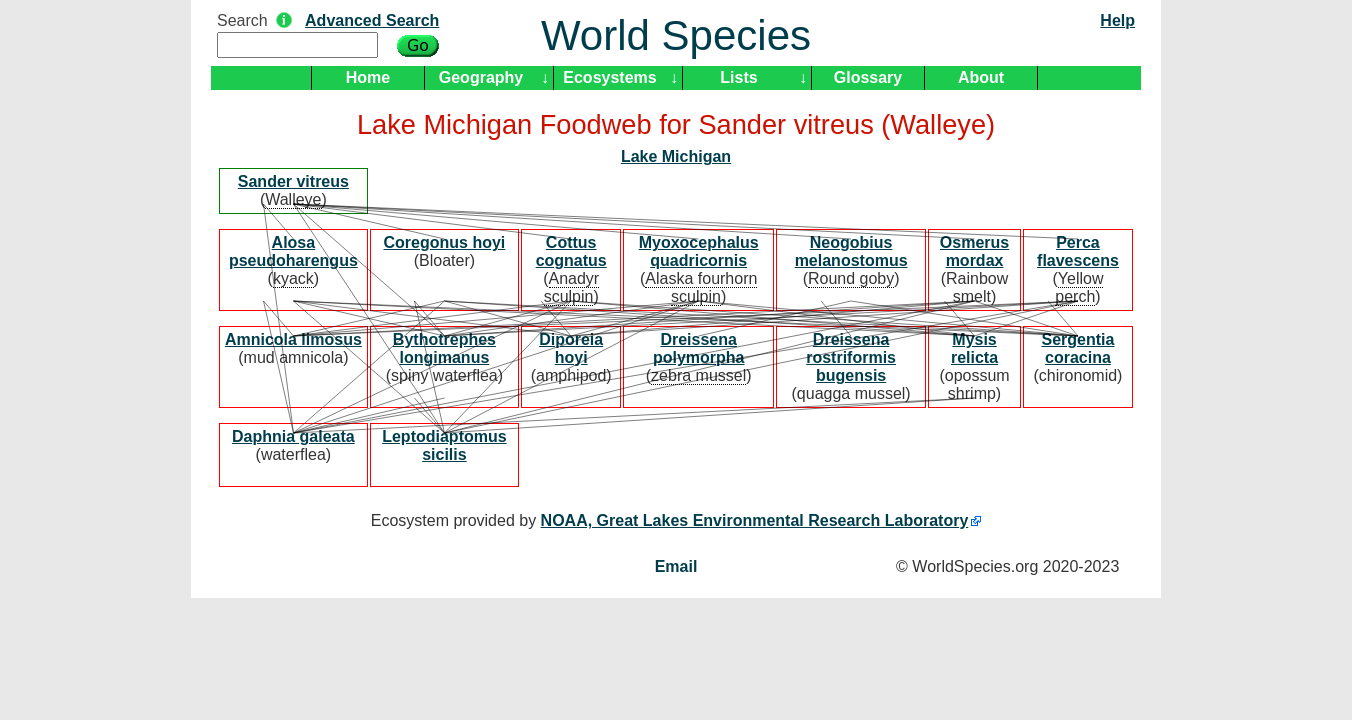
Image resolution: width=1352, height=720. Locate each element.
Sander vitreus (293, 181)
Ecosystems (609, 77)
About (981, 77)
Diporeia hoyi (571, 348)
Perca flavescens (1078, 251)
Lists (738, 77)
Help (1117, 20)
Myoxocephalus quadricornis (699, 251)
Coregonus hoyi (445, 242)
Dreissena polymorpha (699, 348)
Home (368, 77)
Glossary (868, 77)
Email (676, 566)
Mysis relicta (974, 348)
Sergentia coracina (1078, 348)
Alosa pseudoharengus (293, 251)
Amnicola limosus (293, 339)
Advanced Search (372, 20)
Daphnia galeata (293, 436)
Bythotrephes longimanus (444, 348)
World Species (676, 35)
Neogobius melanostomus (851, 251)
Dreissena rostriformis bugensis (851, 357)
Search (242, 20)
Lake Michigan (676, 156)
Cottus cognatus (571, 251)
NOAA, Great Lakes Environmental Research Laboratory (755, 520)
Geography (481, 77)
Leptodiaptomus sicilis (444, 445)
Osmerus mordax (974, 251)
